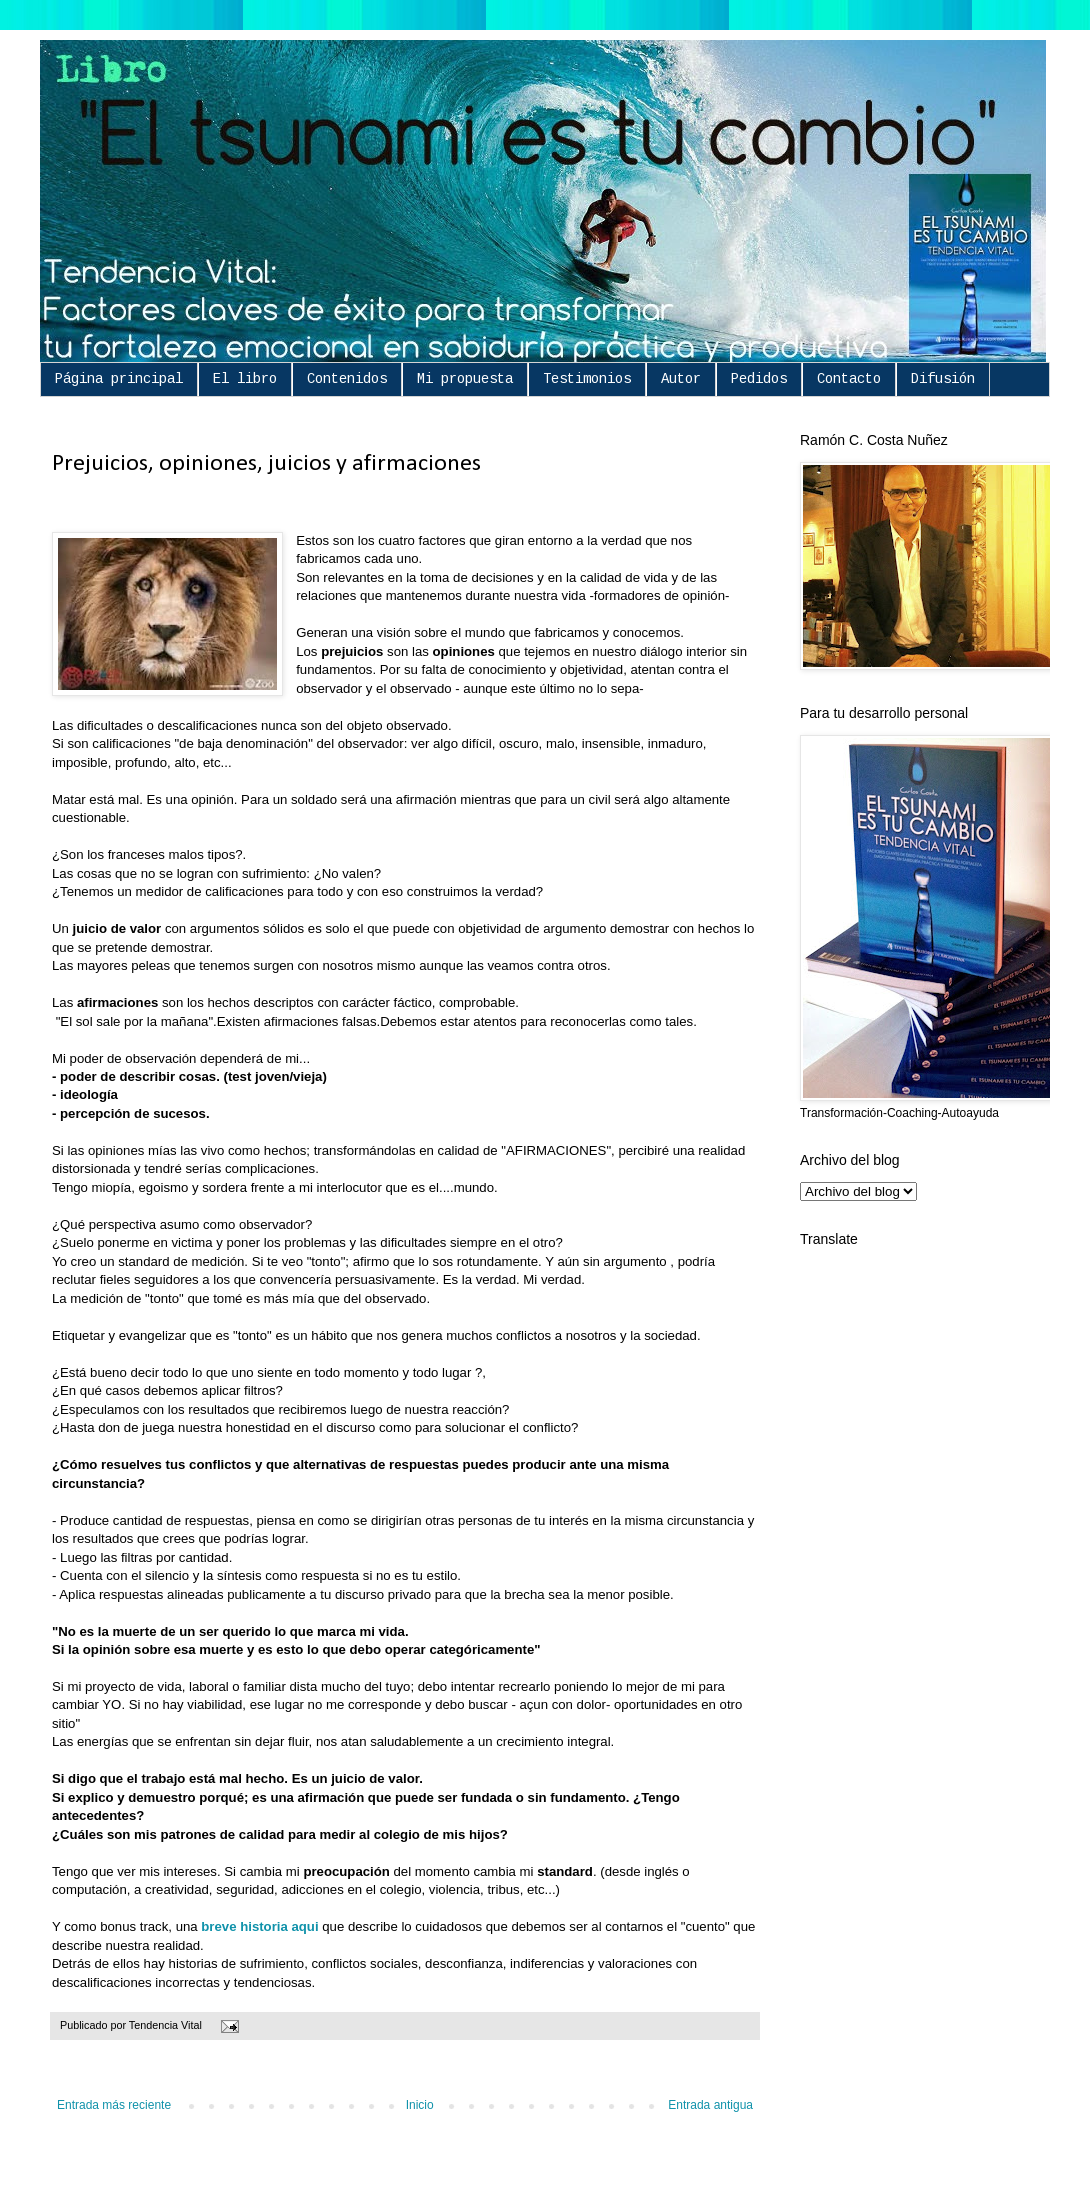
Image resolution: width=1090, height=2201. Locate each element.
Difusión (943, 379)
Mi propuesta (465, 379)
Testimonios (587, 379)
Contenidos (347, 379)
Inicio (420, 2105)
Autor (681, 379)
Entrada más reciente (114, 2105)
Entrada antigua (710, 2105)
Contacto (849, 379)
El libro (245, 379)
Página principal (119, 379)
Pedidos (759, 379)
